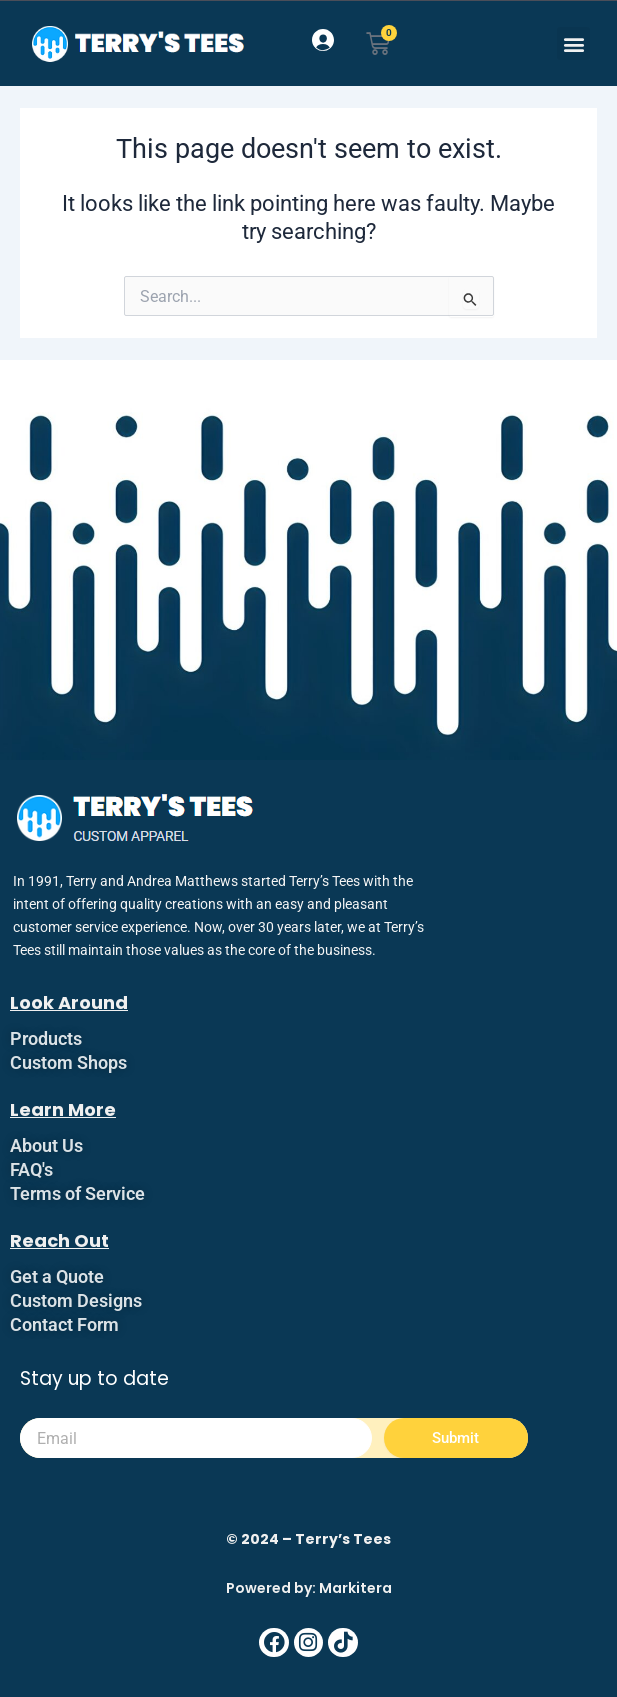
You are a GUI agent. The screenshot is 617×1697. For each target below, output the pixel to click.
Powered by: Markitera (309, 1588)
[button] (573, 43)
